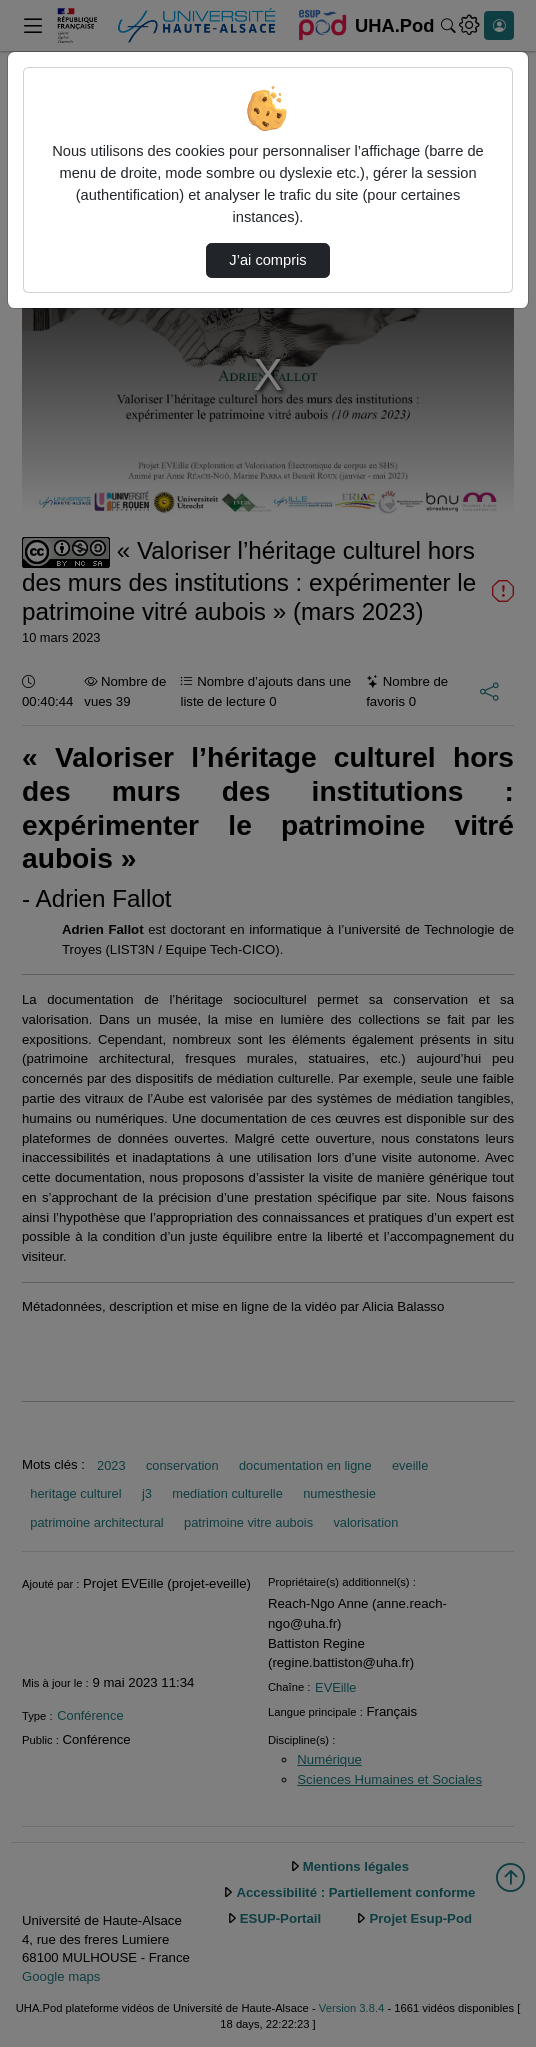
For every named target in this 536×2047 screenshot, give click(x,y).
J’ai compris (267, 260)
